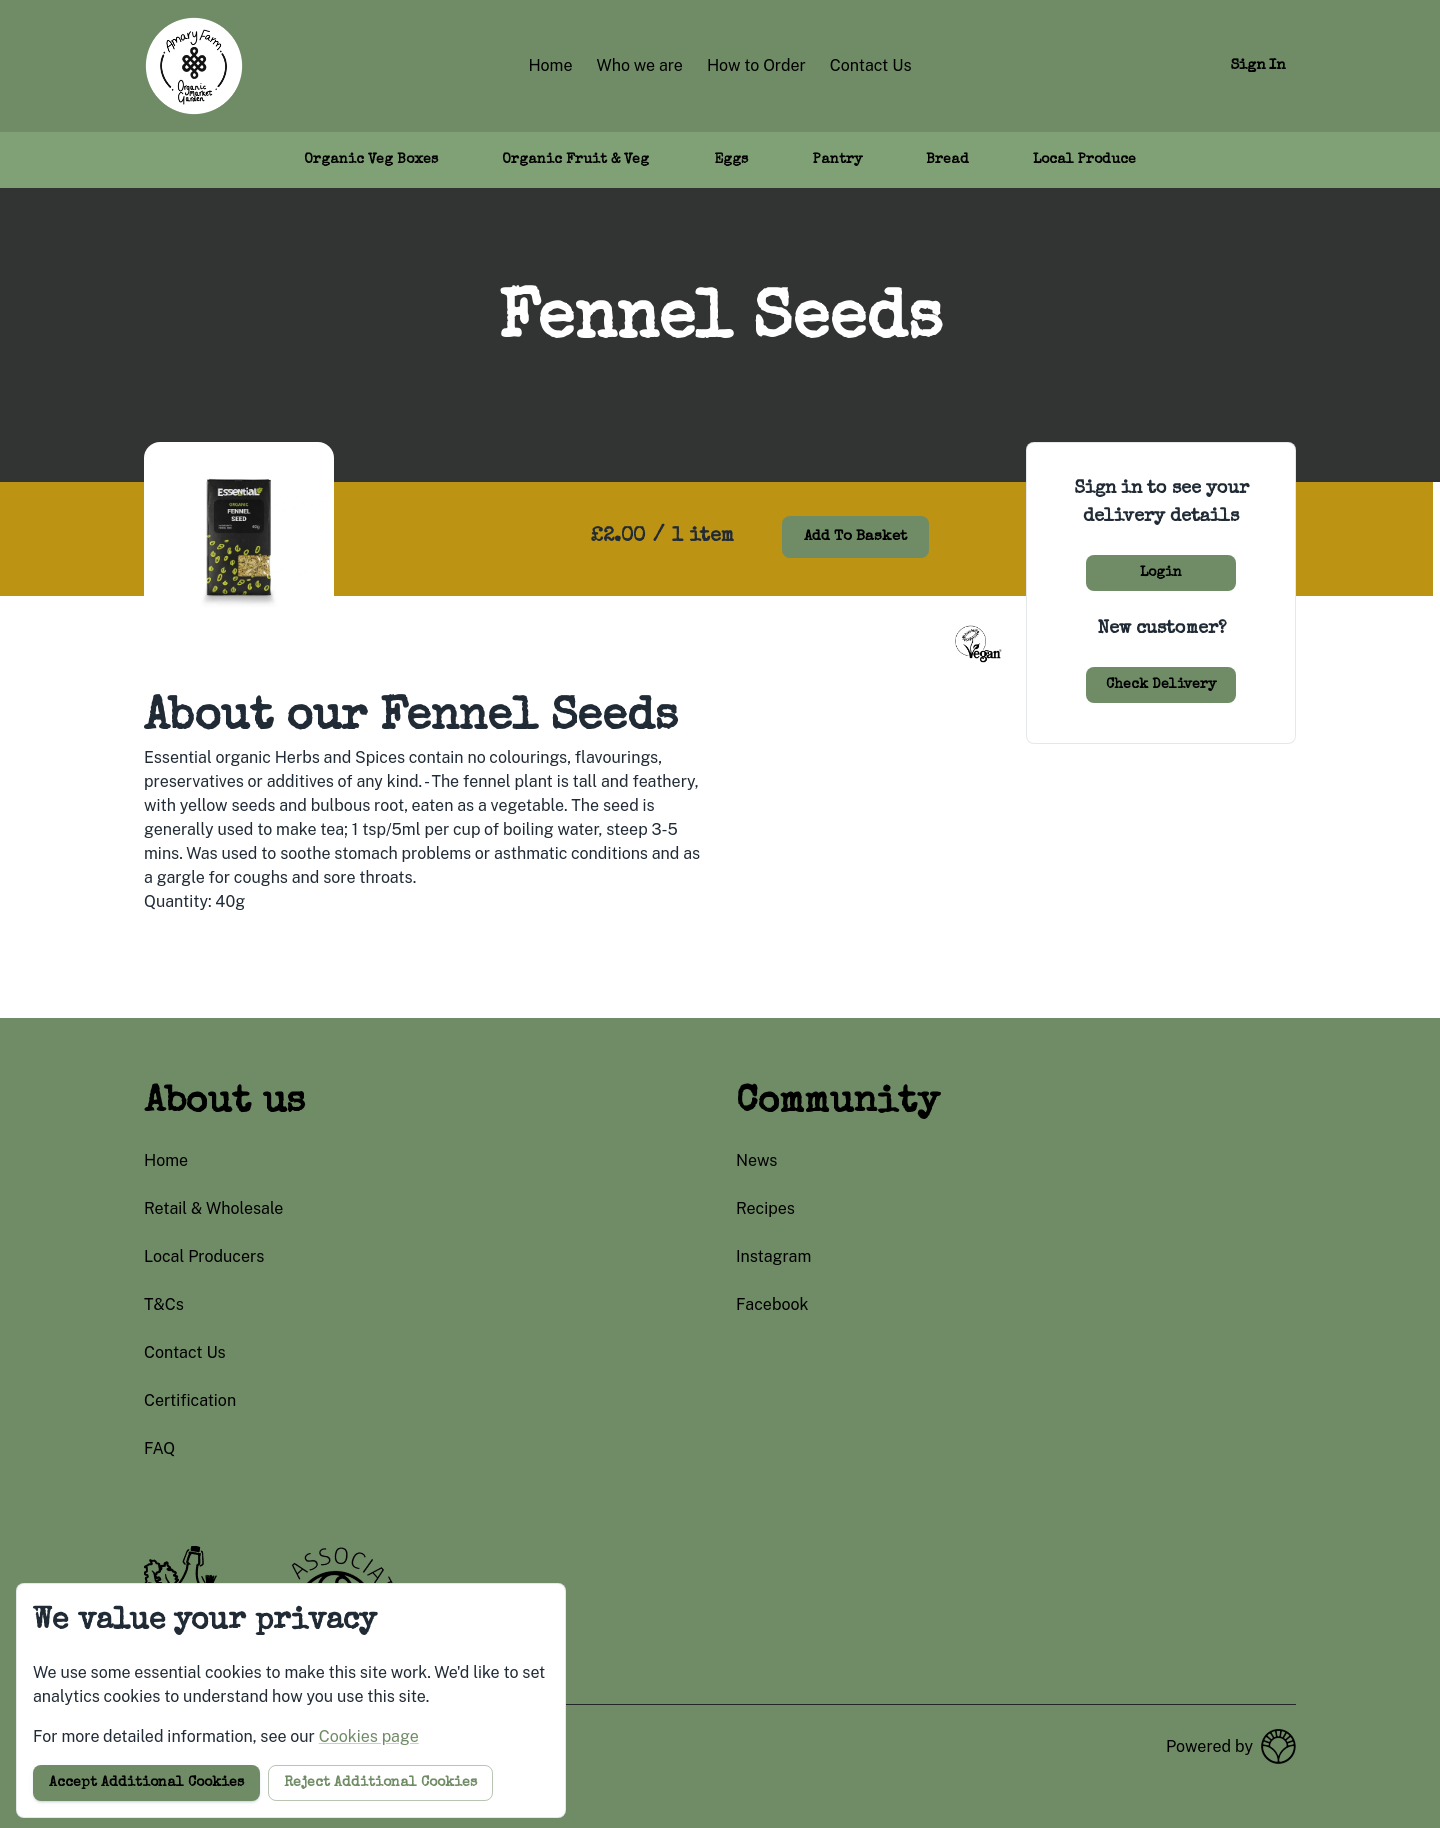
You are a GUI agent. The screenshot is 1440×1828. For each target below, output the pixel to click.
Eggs (731, 160)
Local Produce (1084, 160)
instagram (773, 1256)
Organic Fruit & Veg (575, 160)
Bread (947, 160)
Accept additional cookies (146, 1783)
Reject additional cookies (380, 1783)
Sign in (1258, 65)
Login (1161, 573)
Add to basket (855, 536)
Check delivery (1161, 685)
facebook (772, 1304)
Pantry (837, 160)
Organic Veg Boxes (371, 160)
